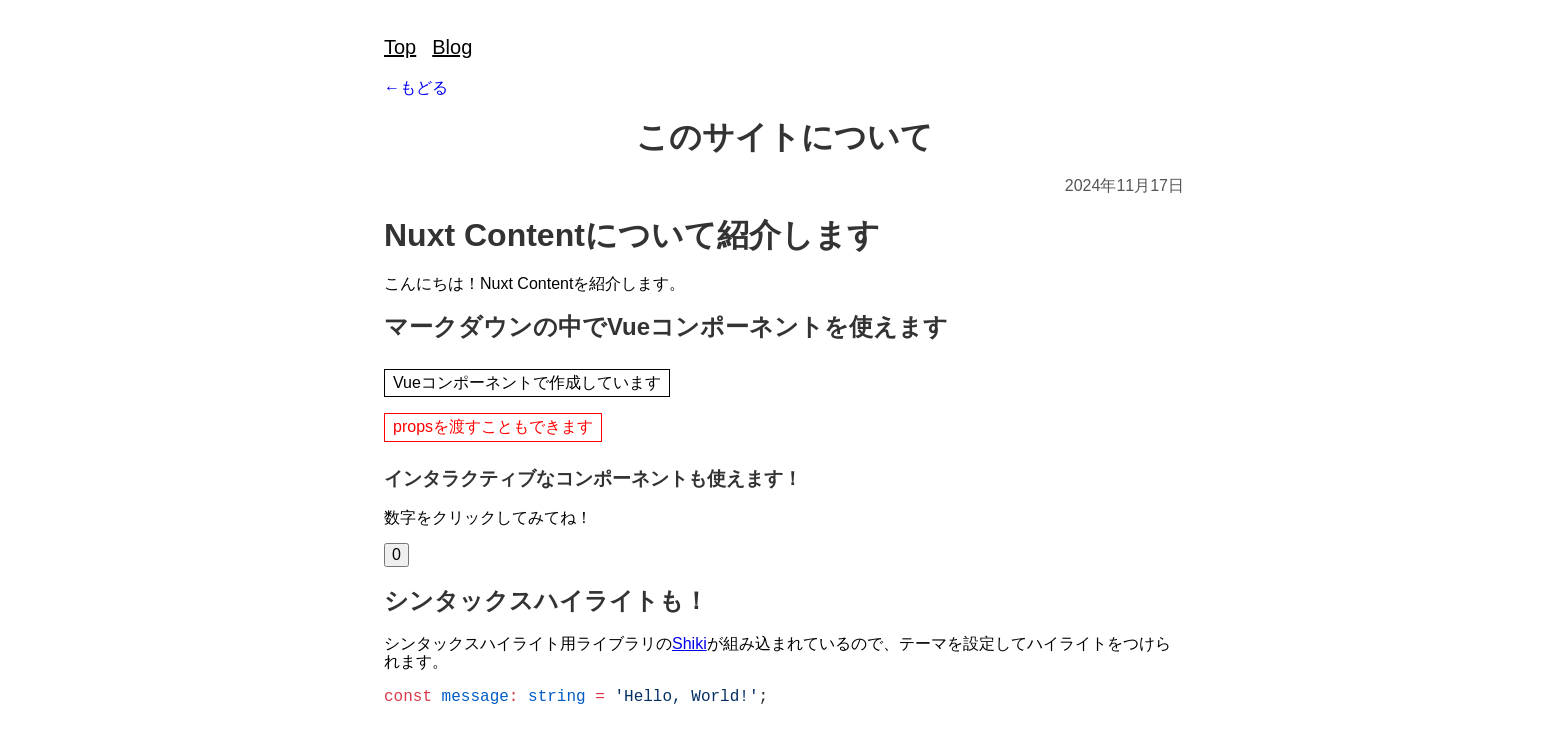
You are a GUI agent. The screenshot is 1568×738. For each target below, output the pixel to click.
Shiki (689, 643)
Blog (452, 47)
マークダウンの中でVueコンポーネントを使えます (666, 326)
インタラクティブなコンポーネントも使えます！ (593, 478)
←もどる (416, 87)
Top (400, 47)
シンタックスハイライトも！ (546, 600)
